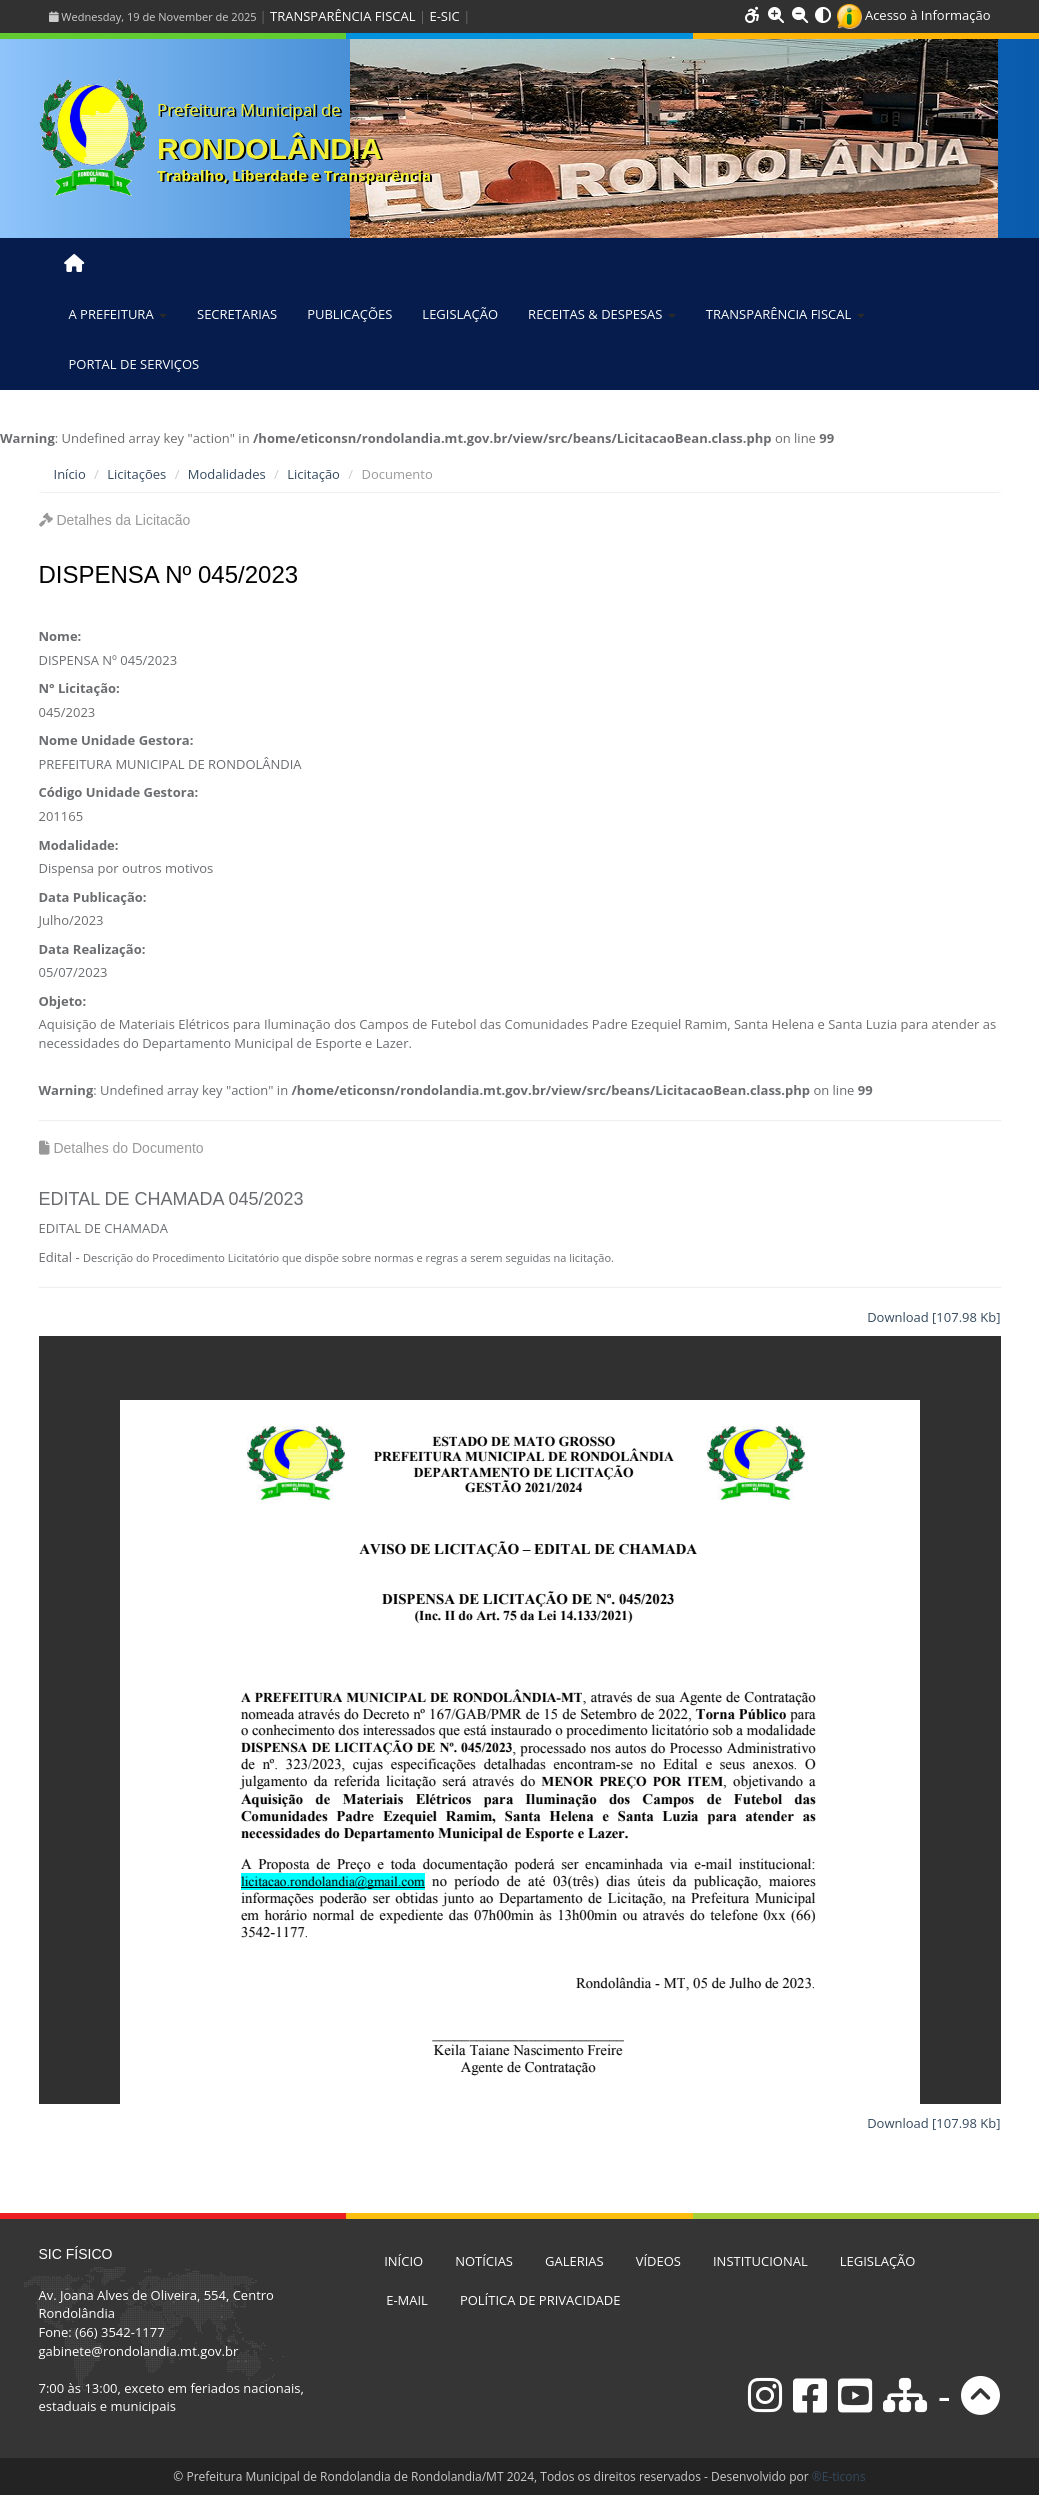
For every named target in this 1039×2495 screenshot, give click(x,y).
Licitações (136, 474)
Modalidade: (79, 845)
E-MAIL (407, 2300)
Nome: (60, 636)
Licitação (313, 474)
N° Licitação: (79, 688)
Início (70, 474)
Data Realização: (92, 949)
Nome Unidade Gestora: (116, 740)
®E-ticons (839, 2476)
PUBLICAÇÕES (349, 314)
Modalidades (227, 474)
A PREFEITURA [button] (118, 314)
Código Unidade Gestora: (119, 792)
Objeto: (63, 1001)
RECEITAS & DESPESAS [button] (602, 314)
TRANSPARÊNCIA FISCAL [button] (785, 314)
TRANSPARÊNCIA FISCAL (342, 16)
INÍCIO (403, 2261)
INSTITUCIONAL (760, 2261)
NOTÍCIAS (484, 2261)
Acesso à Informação (914, 15)
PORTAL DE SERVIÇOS (134, 364)
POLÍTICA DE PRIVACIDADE (540, 2300)
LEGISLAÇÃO (460, 314)
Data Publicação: (93, 897)
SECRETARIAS (237, 314)
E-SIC (444, 16)
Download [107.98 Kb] (933, 1317)
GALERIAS (574, 2261)
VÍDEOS (658, 2261)
